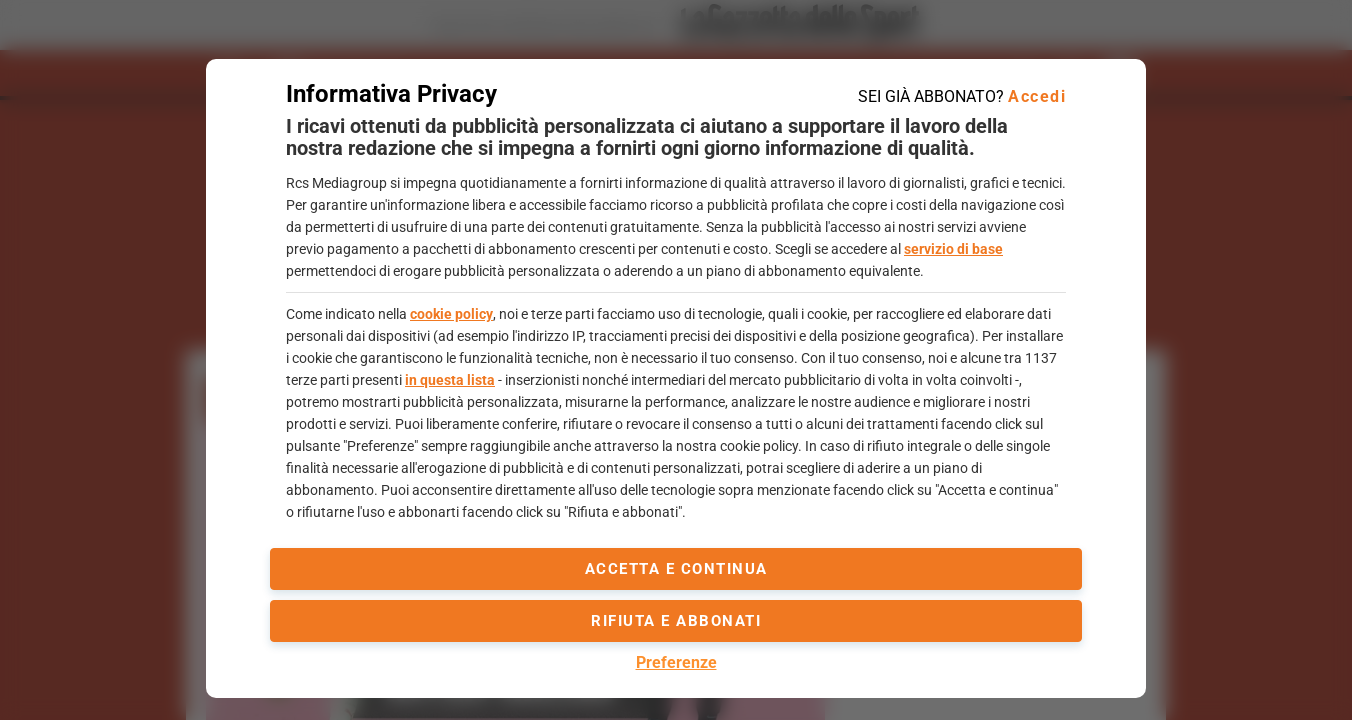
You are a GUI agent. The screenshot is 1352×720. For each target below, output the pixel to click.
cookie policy (451, 314)
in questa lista (450, 380)
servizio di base (953, 249)
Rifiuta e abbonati (676, 621)
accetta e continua (676, 569)
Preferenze (676, 662)
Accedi (1037, 96)
